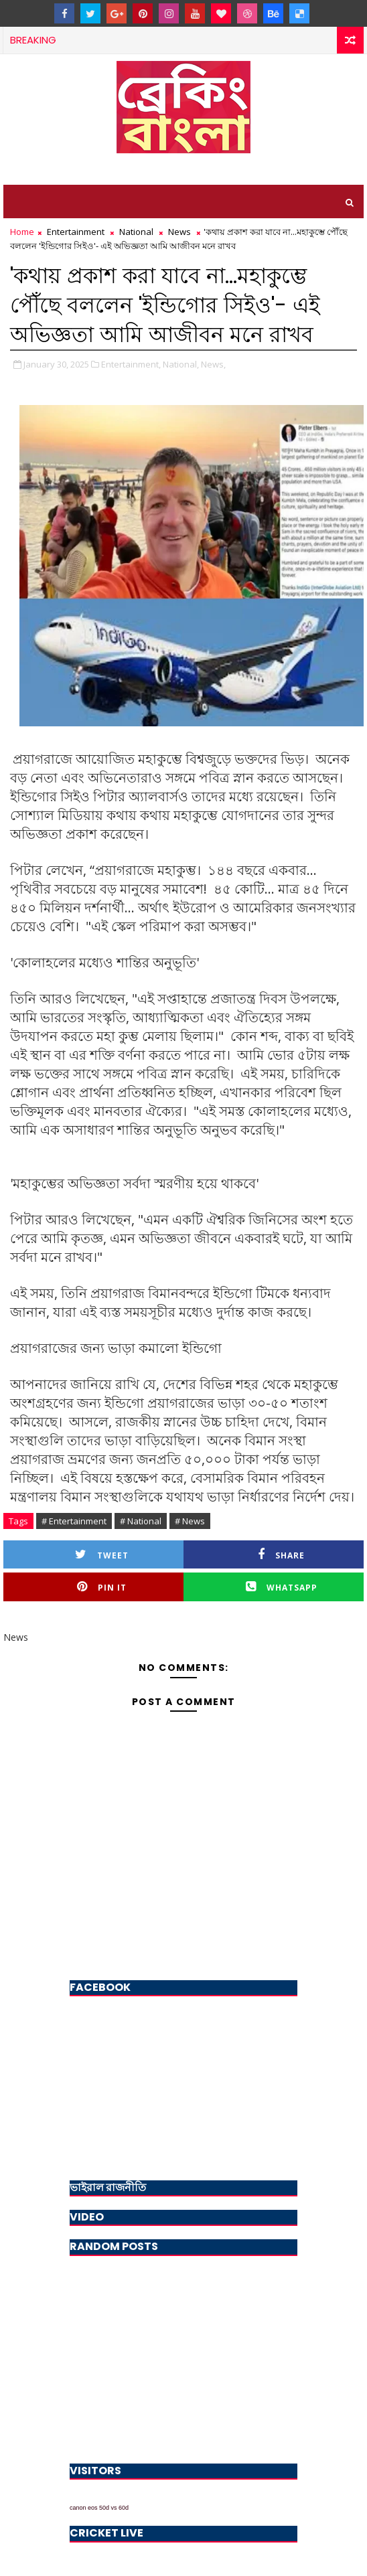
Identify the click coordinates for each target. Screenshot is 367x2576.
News (179, 232)
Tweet (102, 1554)
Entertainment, (131, 364)
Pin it (102, 1587)
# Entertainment (74, 1521)
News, (213, 364)
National (136, 232)
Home (22, 232)
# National (140, 1521)
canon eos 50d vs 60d (99, 2507)
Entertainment (75, 232)
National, (181, 364)
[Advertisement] (183, 2356)
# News (190, 1521)
